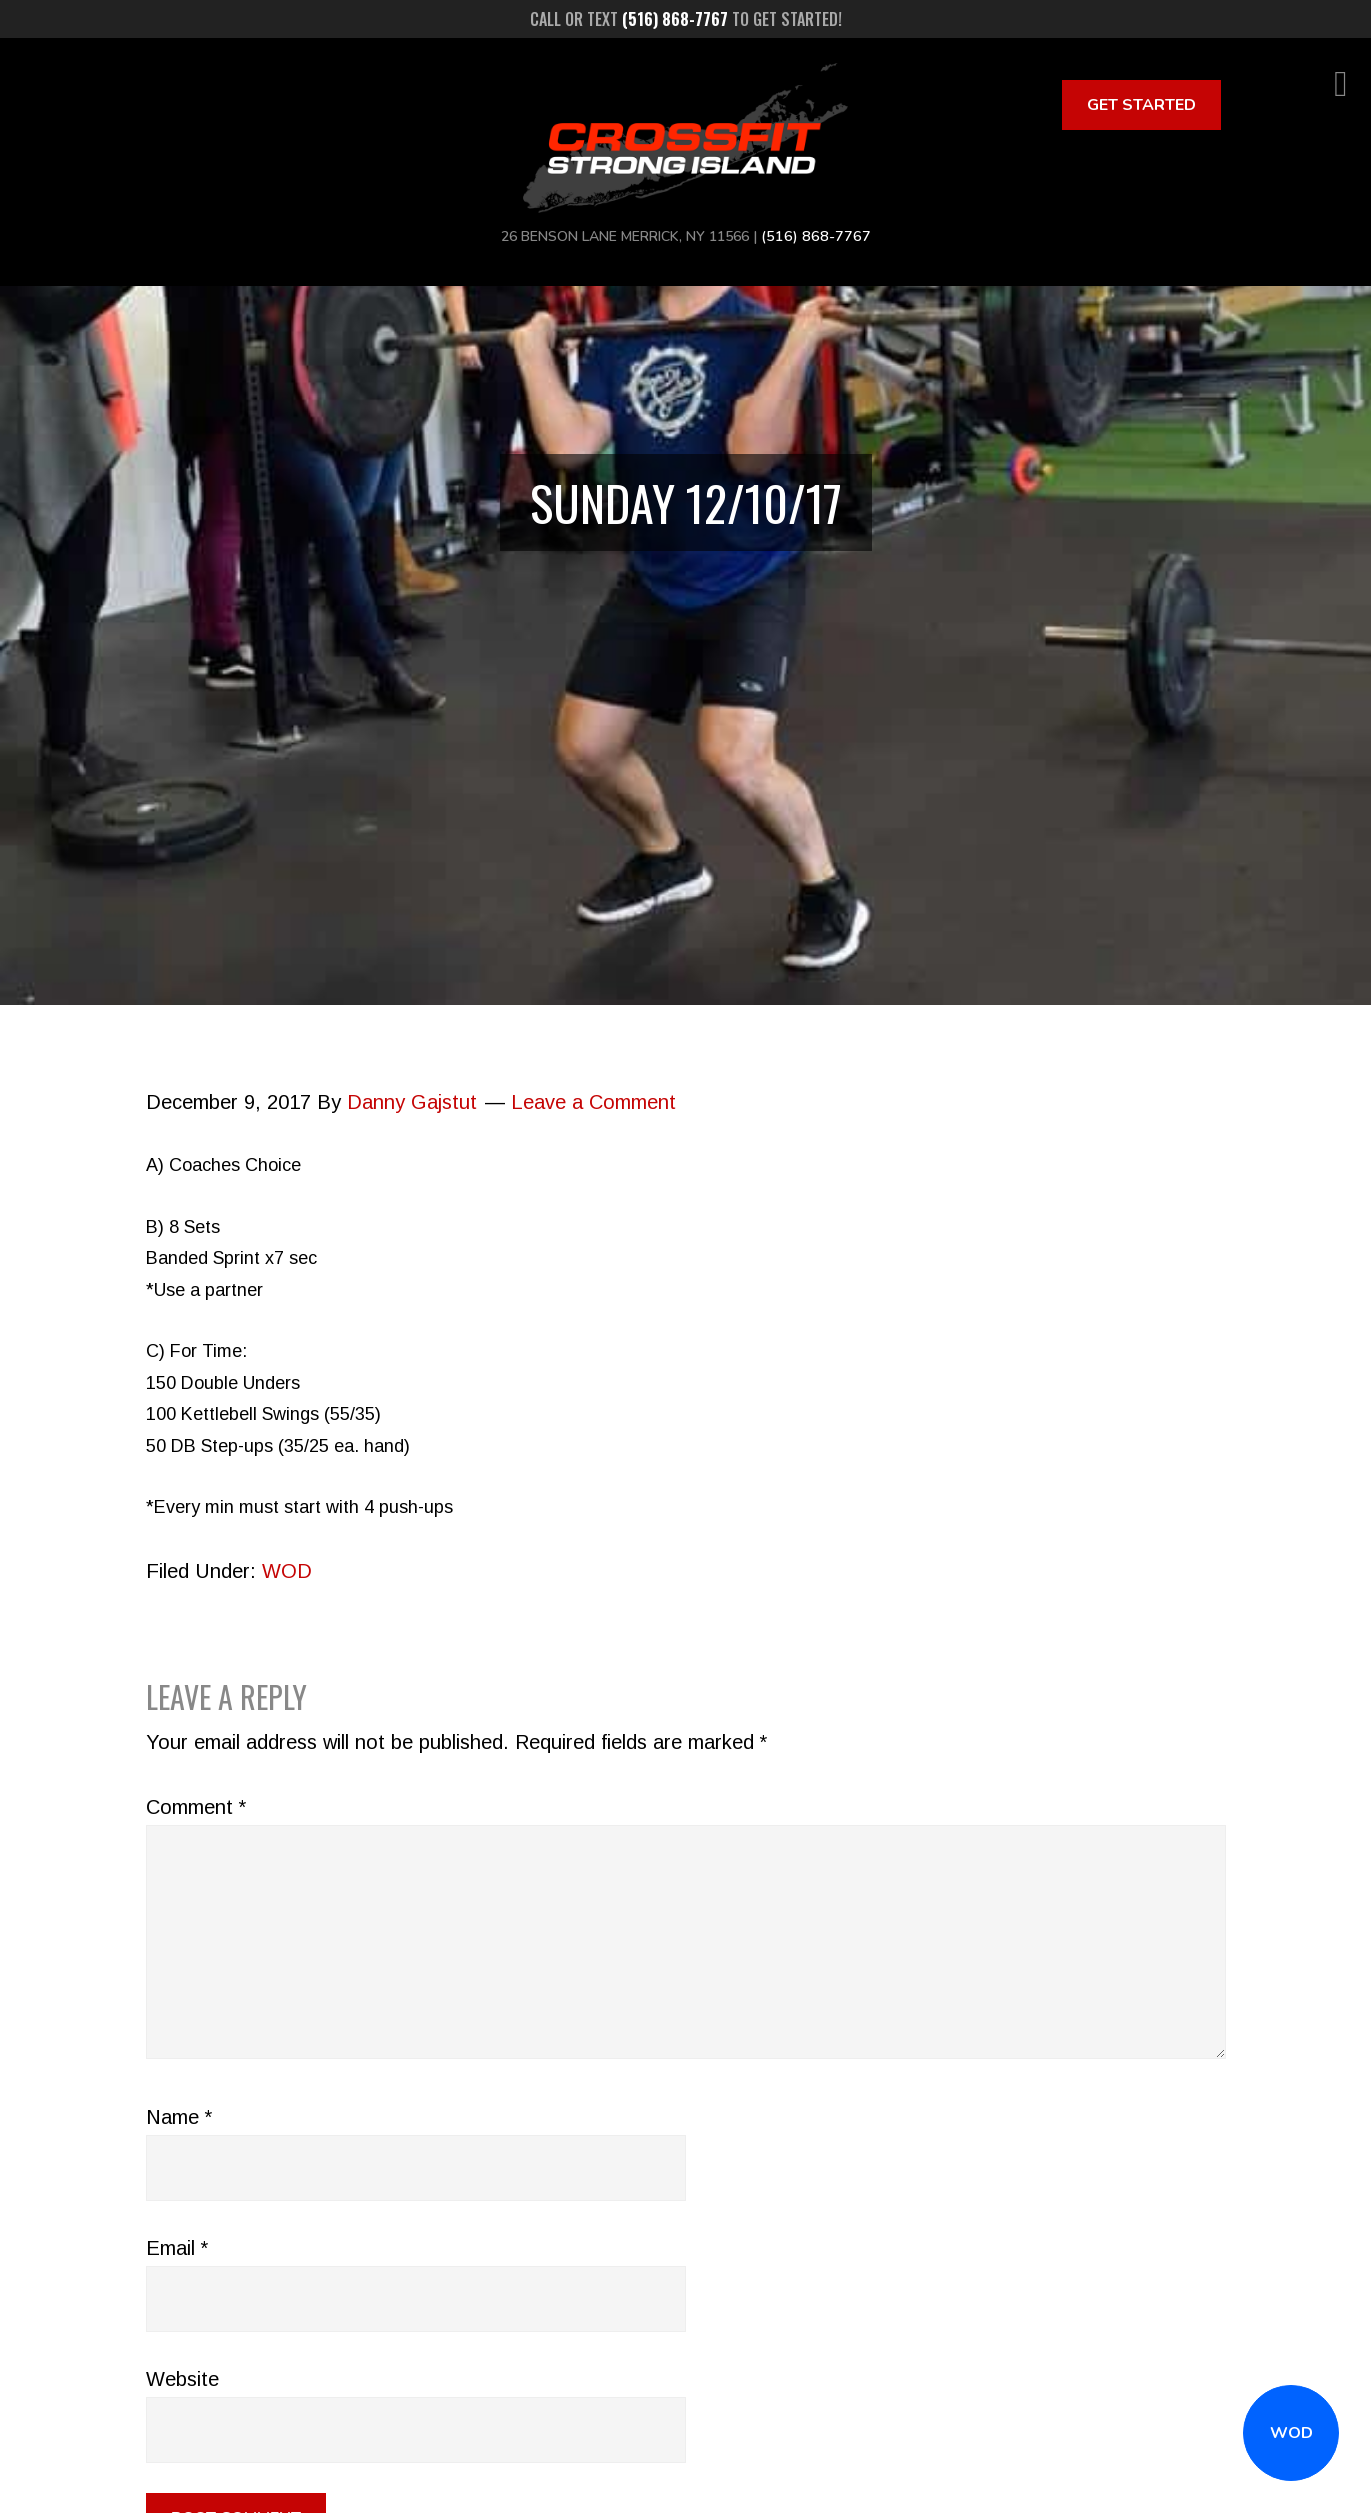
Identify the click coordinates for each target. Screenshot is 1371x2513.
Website (182, 2379)
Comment (196, 1807)
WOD (1291, 2433)
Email (177, 2248)
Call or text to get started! (686, 19)
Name (179, 2117)
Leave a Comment (593, 1102)
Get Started (1141, 105)
